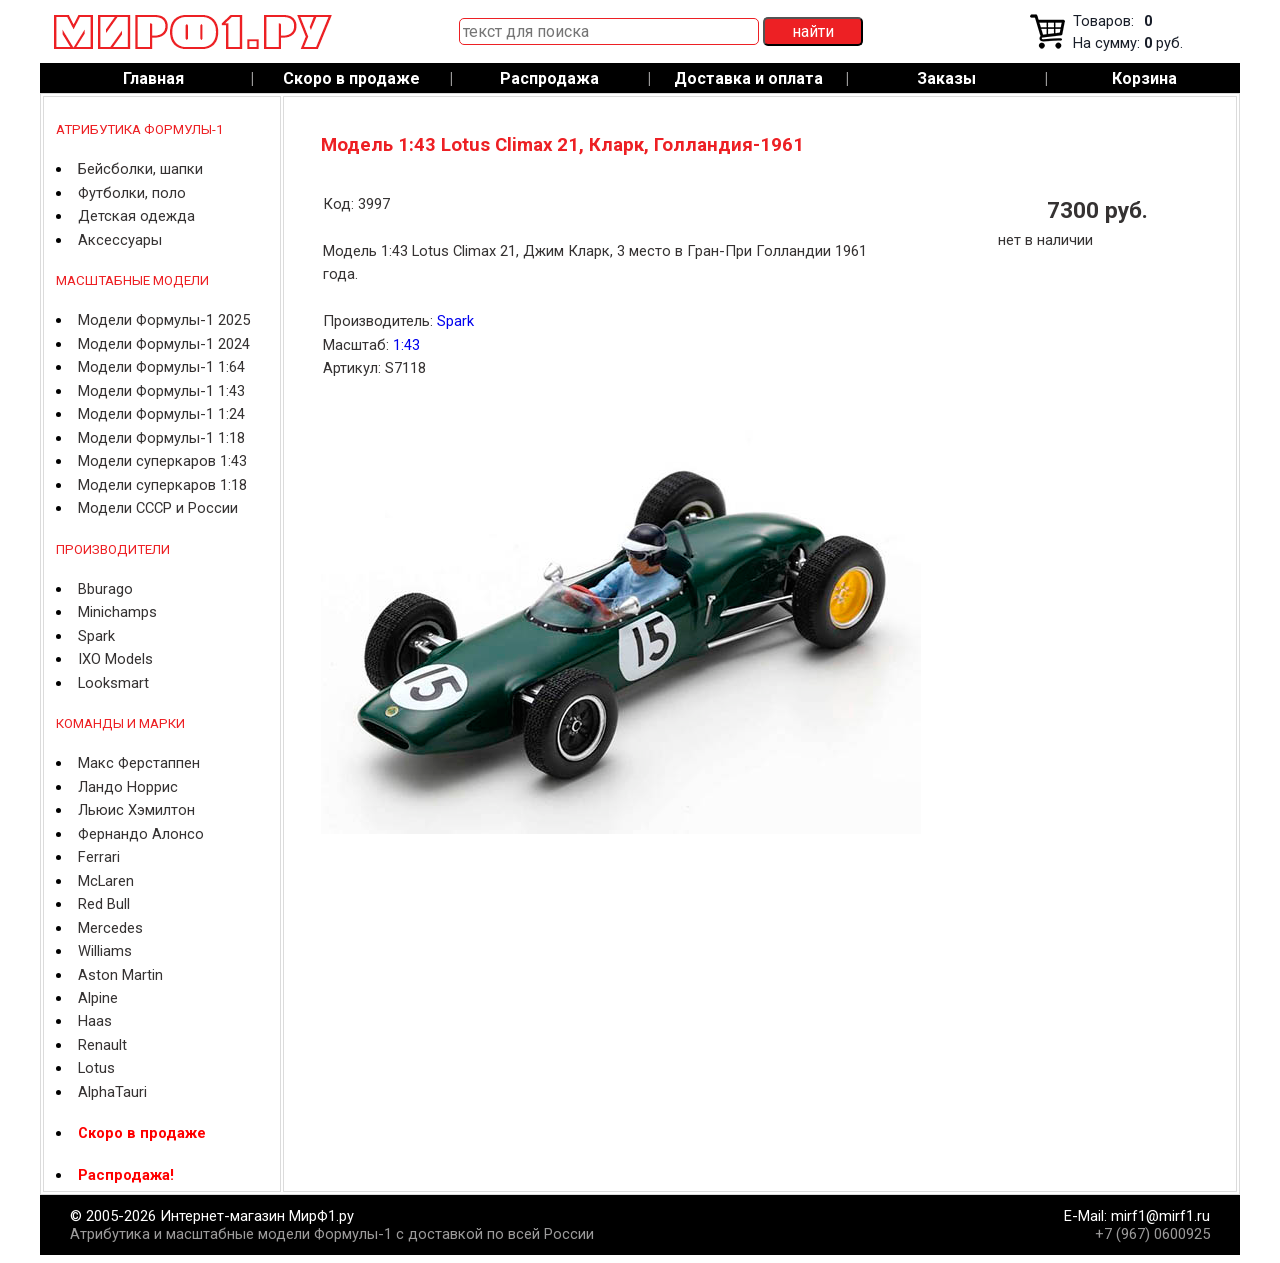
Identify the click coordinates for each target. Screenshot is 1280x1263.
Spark (96, 636)
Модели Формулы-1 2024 (164, 344)
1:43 (406, 345)
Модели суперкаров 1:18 (162, 485)
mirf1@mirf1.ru (1160, 1216)
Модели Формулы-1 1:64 (161, 367)
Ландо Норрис (128, 787)
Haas (95, 1021)
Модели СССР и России (158, 508)
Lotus (96, 1068)
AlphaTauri (112, 1092)
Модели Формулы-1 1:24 (161, 414)
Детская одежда (136, 216)
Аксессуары (120, 240)
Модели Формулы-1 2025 (164, 320)
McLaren (106, 881)
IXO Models (115, 659)
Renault (102, 1045)
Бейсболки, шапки (140, 169)
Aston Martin (120, 975)
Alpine (98, 998)
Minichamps (117, 612)
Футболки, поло (132, 193)
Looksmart (113, 683)
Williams (105, 951)
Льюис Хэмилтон (136, 810)
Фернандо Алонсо (141, 834)
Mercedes (110, 928)
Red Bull (104, 904)
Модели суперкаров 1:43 (162, 461)
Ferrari (99, 857)
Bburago (105, 589)
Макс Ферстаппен (139, 763)
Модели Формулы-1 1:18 (161, 438)
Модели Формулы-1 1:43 (161, 391)
